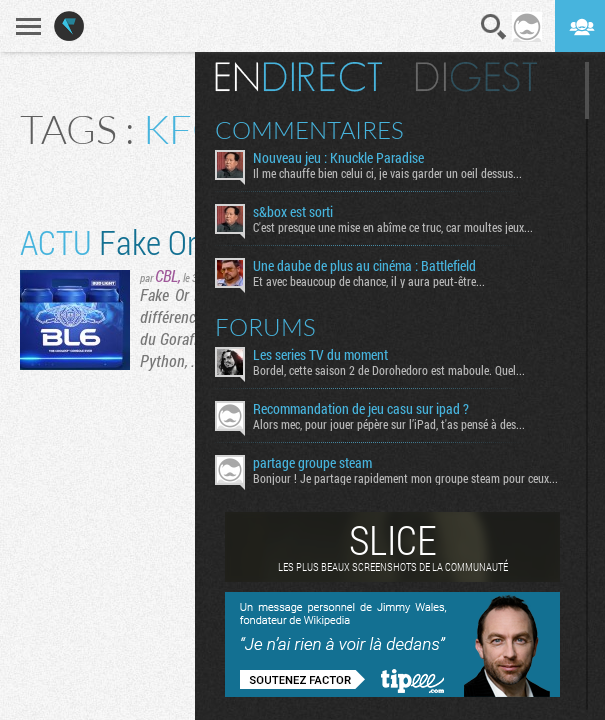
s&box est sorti (293, 212)
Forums (265, 327)
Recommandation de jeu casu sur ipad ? (361, 409)
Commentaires (309, 130)
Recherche (494, 27)
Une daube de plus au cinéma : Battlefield (364, 266)
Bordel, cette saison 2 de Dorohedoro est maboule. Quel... (389, 370)
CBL (166, 275)
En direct (298, 77)
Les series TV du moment (320, 355)
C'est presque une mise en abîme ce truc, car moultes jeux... (393, 227)
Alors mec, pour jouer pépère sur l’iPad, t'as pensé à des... (389, 424)
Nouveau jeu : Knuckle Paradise (338, 158)
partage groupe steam (312, 463)
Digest (476, 77)
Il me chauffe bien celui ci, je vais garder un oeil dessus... (387, 173)
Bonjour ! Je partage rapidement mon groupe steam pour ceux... (405, 478)
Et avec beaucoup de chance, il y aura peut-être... (369, 281)
